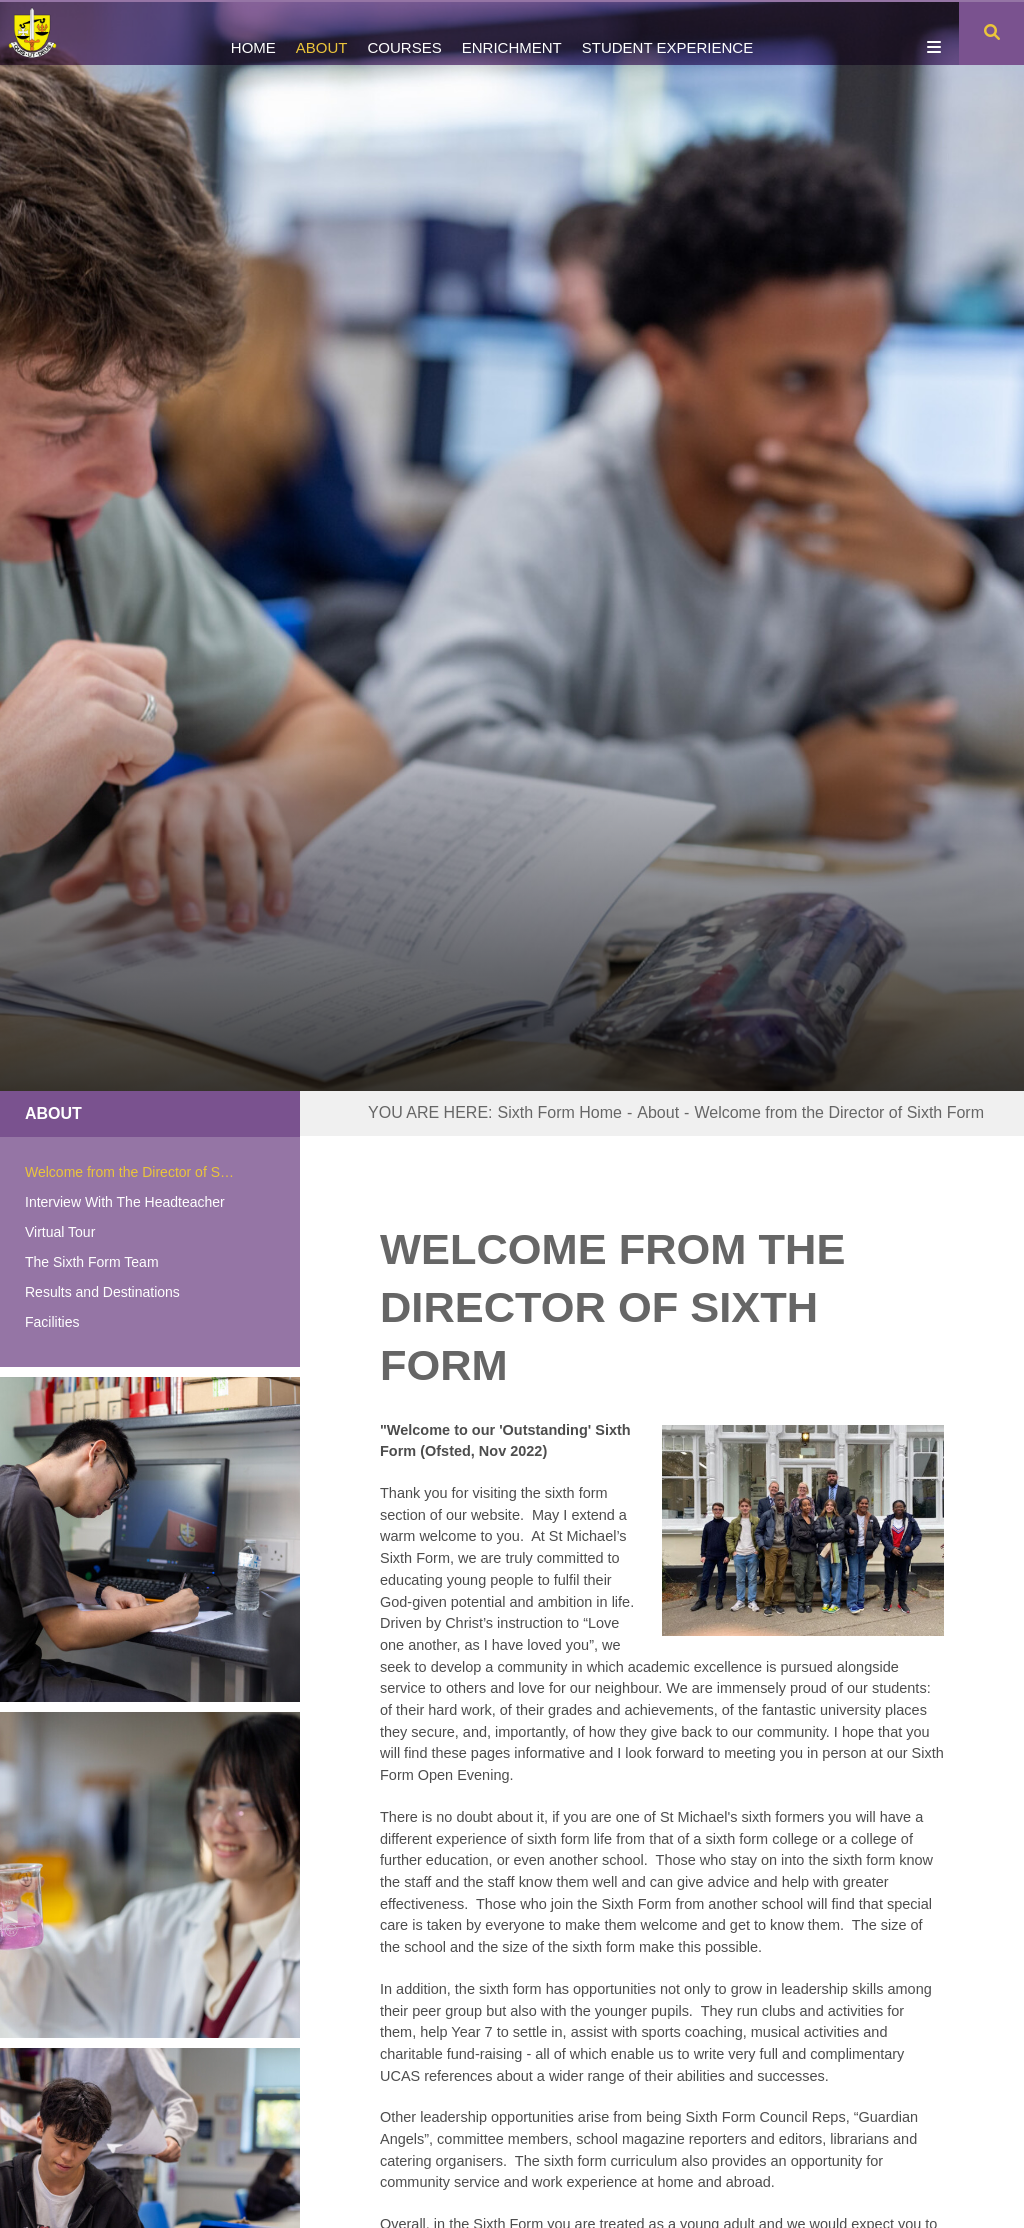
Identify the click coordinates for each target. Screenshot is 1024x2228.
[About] (322, 32)
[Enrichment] (512, 32)
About (53, 1113)
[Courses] (405, 32)
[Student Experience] (667, 32)
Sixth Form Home (560, 1112)
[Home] (42, 32)
